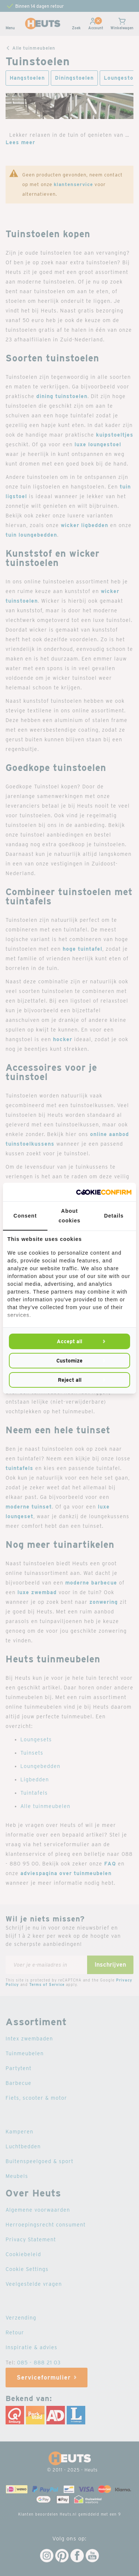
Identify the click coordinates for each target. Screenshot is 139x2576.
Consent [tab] (25, 1216)
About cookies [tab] (69, 1216)
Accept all (69, 1341)
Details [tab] (114, 1216)
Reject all (70, 1380)
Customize (69, 1361)
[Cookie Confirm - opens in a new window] (104, 1192)
